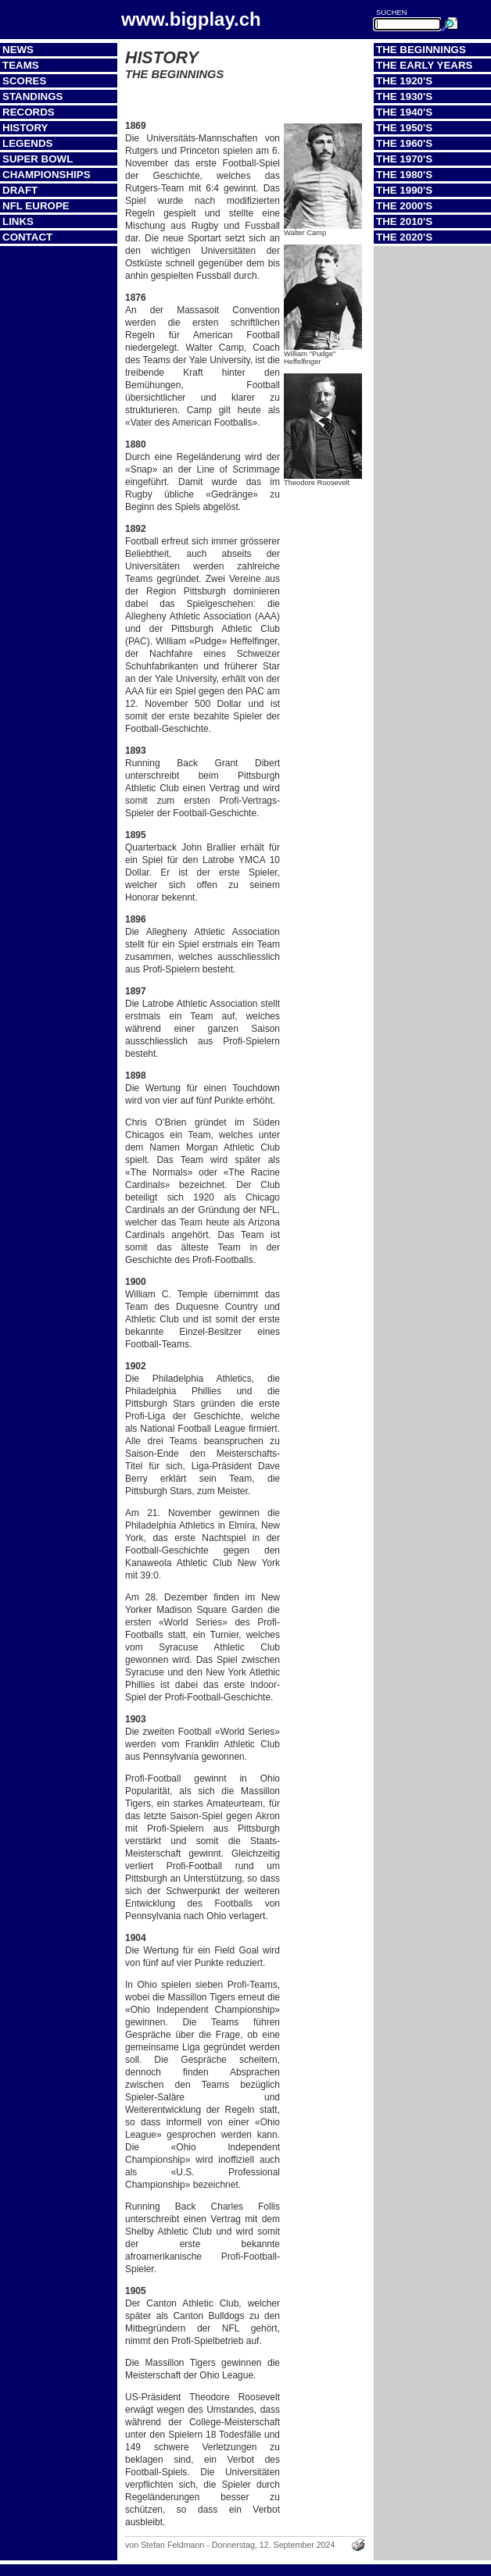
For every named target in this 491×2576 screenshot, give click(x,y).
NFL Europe (36, 206)
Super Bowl (37, 159)
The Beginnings (421, 49)
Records (28, 112)
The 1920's (404, 81)
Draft (20, 190)
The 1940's (404, 112)
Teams (20, 65)
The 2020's (404, 237)
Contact (27, 237)
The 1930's (404, 96)
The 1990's (404, 190)
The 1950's (404, 128)
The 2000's (404, 206)
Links (18, 221)
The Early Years (424, 65)
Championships (46, 174)
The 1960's (404, 143)
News (18, 49)
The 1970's (404, 159)
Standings (32, 96)
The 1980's (404, 174)
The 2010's (404, 221)
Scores (24, 81)
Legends (27, 143)
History (25, 128)
